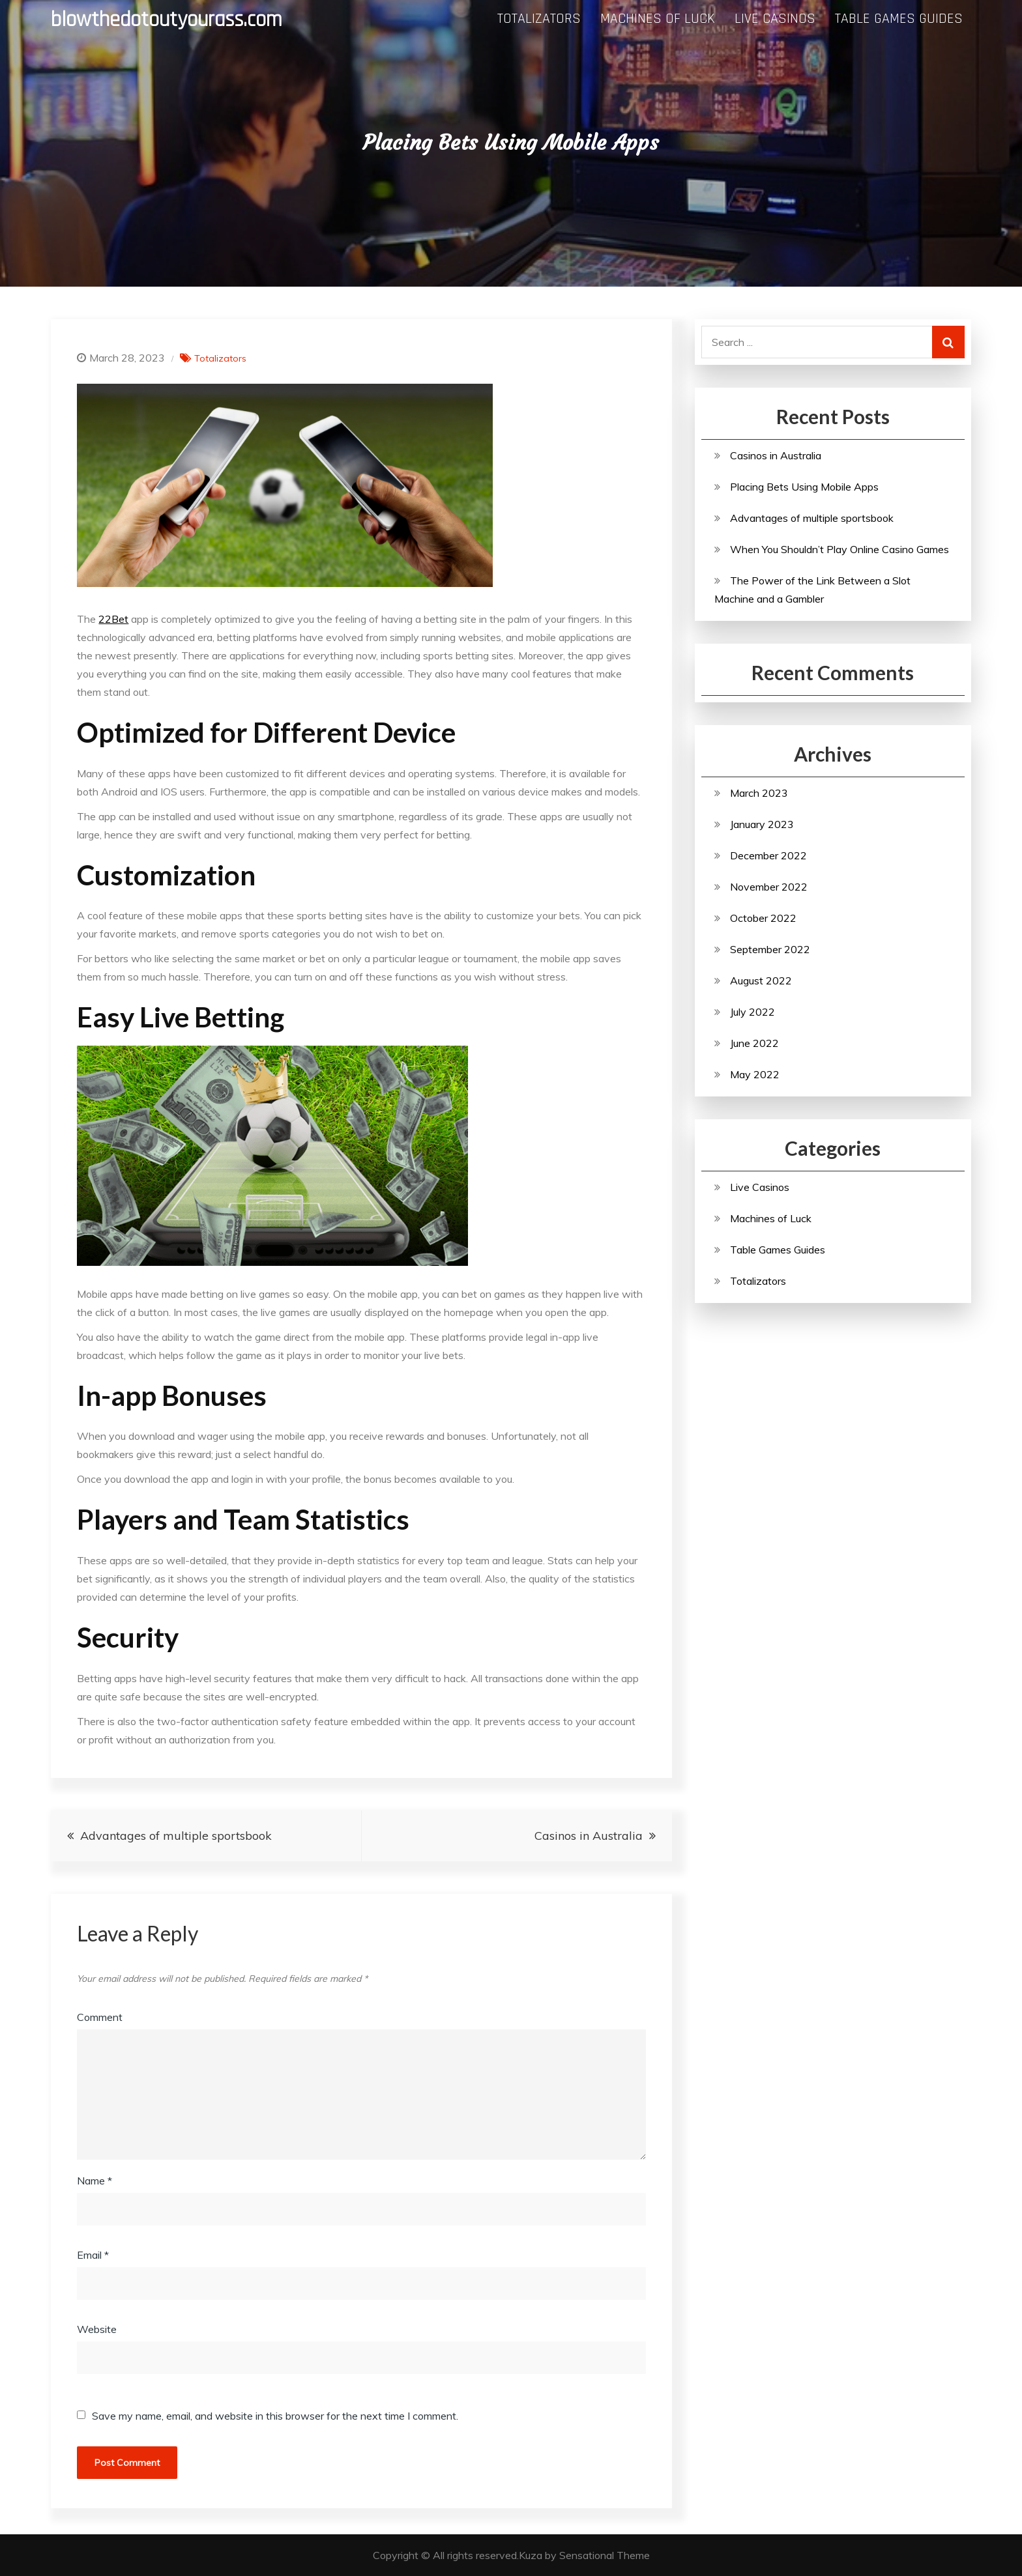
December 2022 (768, 855)
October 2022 (763, 917)
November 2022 (769, 886)
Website (97, 2329)
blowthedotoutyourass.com (166, 19)
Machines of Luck (657, 19)
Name (94, 2180)
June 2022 (754, 1043)
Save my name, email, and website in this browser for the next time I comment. (275, 2416)
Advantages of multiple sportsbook (176, 1835)
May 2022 (755, 1074)
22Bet (113, 618)
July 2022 (752, 1011)
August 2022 (761, 980)
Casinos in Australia (588, 1835)
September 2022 (770, 949)
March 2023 (759, 792)
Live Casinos (775, 19)
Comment (100, 2017)
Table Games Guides (899, 19)
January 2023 (762, 824)
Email (93, 2254)
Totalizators (539, 19)
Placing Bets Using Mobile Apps (804, 486)
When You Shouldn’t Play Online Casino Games (839, 549)
